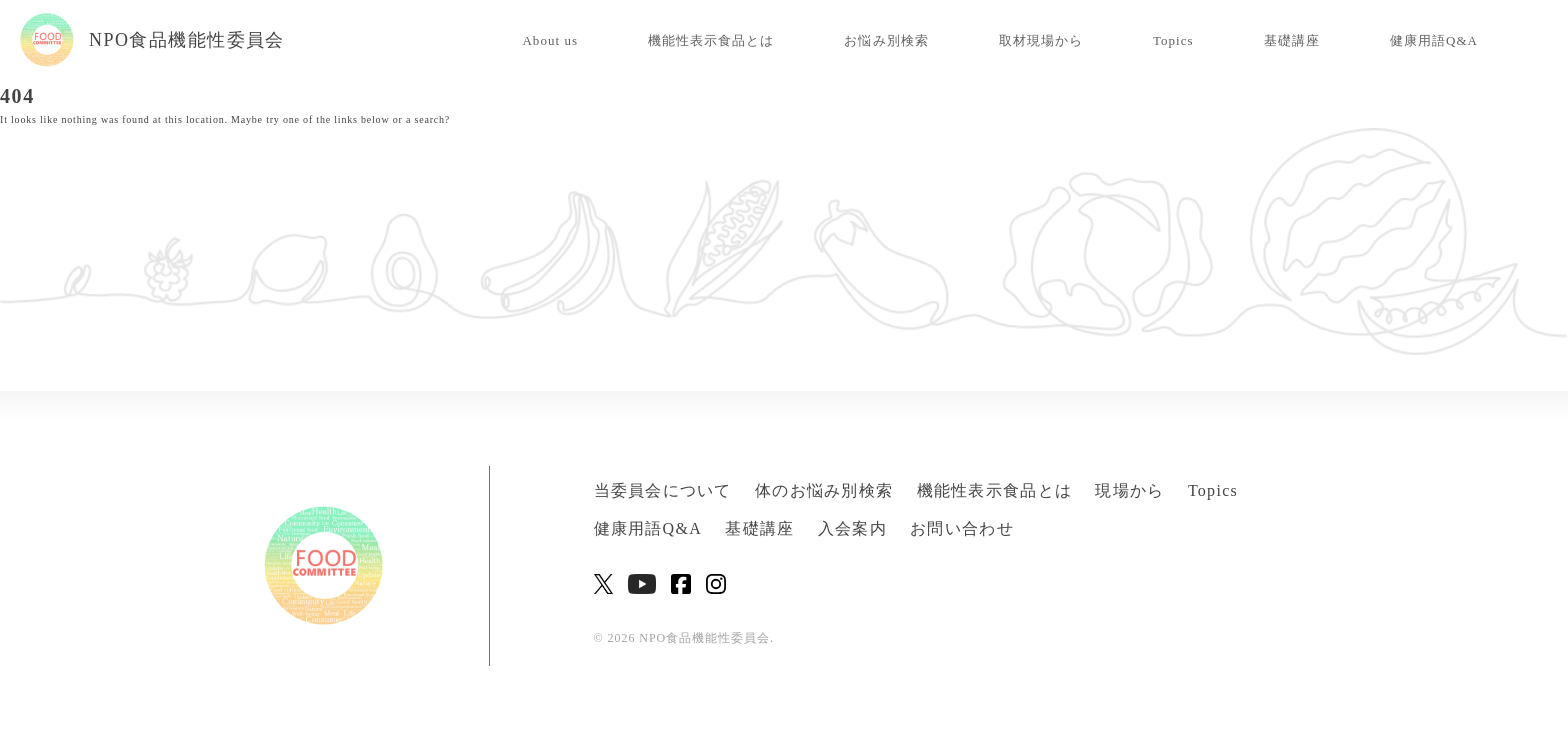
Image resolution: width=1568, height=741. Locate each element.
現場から (1129, 490)
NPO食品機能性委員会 (152, 40)
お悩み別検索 (886, 40)
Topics (1173, 40)
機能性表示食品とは (711, 40)
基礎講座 (1292, 40)
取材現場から (1041, 40)
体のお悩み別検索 (824, 490)
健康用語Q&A (1434, 40)
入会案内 (852, 528)
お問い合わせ (962, 528)
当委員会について (663, 490)
